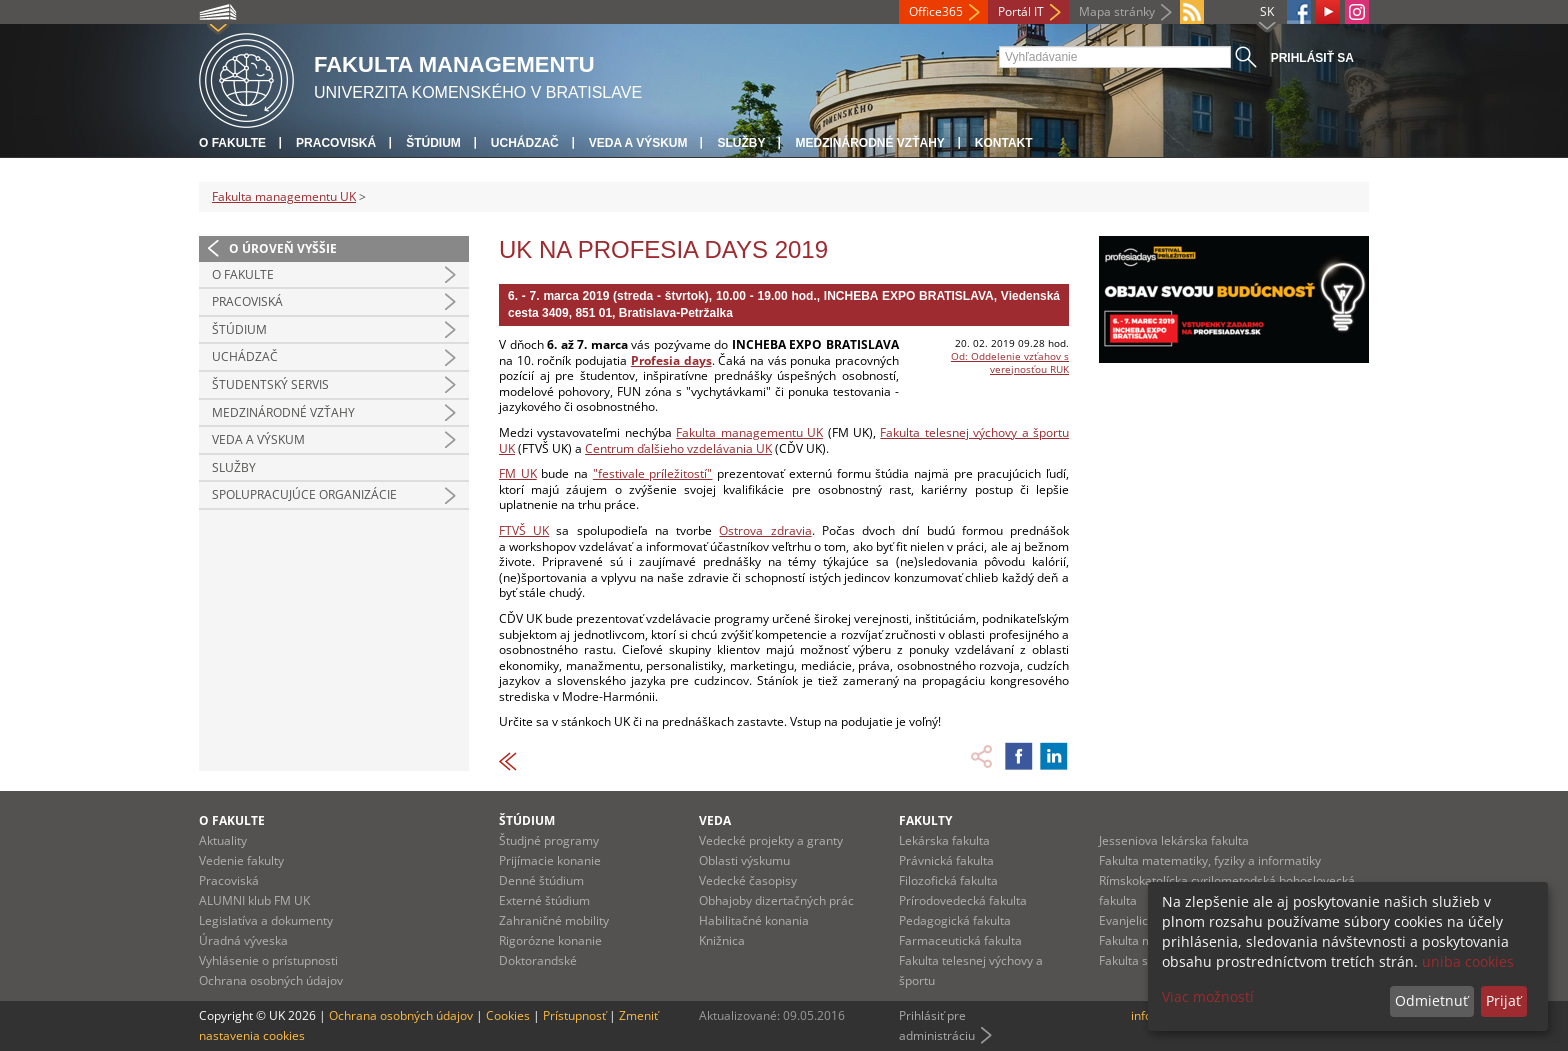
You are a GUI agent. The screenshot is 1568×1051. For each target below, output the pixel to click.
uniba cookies (1468, 961)
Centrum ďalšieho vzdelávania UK (678, 448)
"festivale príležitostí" (653, 473)
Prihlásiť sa (1312, 58)
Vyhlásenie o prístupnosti (268, 960)
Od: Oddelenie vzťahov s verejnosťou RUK (1010, 362)
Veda (715, 820)
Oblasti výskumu (744, 860)
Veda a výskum (638, 143)
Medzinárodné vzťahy (869, 143)
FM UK (518, 473)
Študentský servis (270, 384)
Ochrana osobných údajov (271, 980)
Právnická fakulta (946, 860)
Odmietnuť (1431, 1000)
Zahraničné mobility (554, 920)
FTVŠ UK (524, 530)
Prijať (1503, 1000)
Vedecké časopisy (748, 880)
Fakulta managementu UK (284, 196)
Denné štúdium (541, 880)
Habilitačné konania (754, 920)
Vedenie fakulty (241, 860)
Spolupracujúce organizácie (304, 494)
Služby (741, 143)
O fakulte (232, 143)
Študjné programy (549, 840)
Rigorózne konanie (550, 940)
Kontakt (1004, 143)
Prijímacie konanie (550, 860)
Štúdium (433, 143)
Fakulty (925, 820)
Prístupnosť (574, 1015)
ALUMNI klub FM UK (254, 900)
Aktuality (223, 840)
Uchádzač (525, 143)
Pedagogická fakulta (955, 920)
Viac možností (1208, 996)
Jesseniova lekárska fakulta (1174, 840)
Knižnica (722, 940)
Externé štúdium (544, 900)
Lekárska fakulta (944, 840)
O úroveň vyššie (283, 248)
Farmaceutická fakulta (960, 940)
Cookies (508, 1015)
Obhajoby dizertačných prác (776, 900)
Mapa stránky (1117, 11)
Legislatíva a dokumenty (266, 920)
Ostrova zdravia (765, 530)
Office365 (936, 11)
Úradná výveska (243, 940)
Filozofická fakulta (948, 880)
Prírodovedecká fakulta (963, 900)
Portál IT (1021, 11)
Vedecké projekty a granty (771, 840)
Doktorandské (538, 960)
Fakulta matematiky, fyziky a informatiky (1210, 860)
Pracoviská (336, 143)
